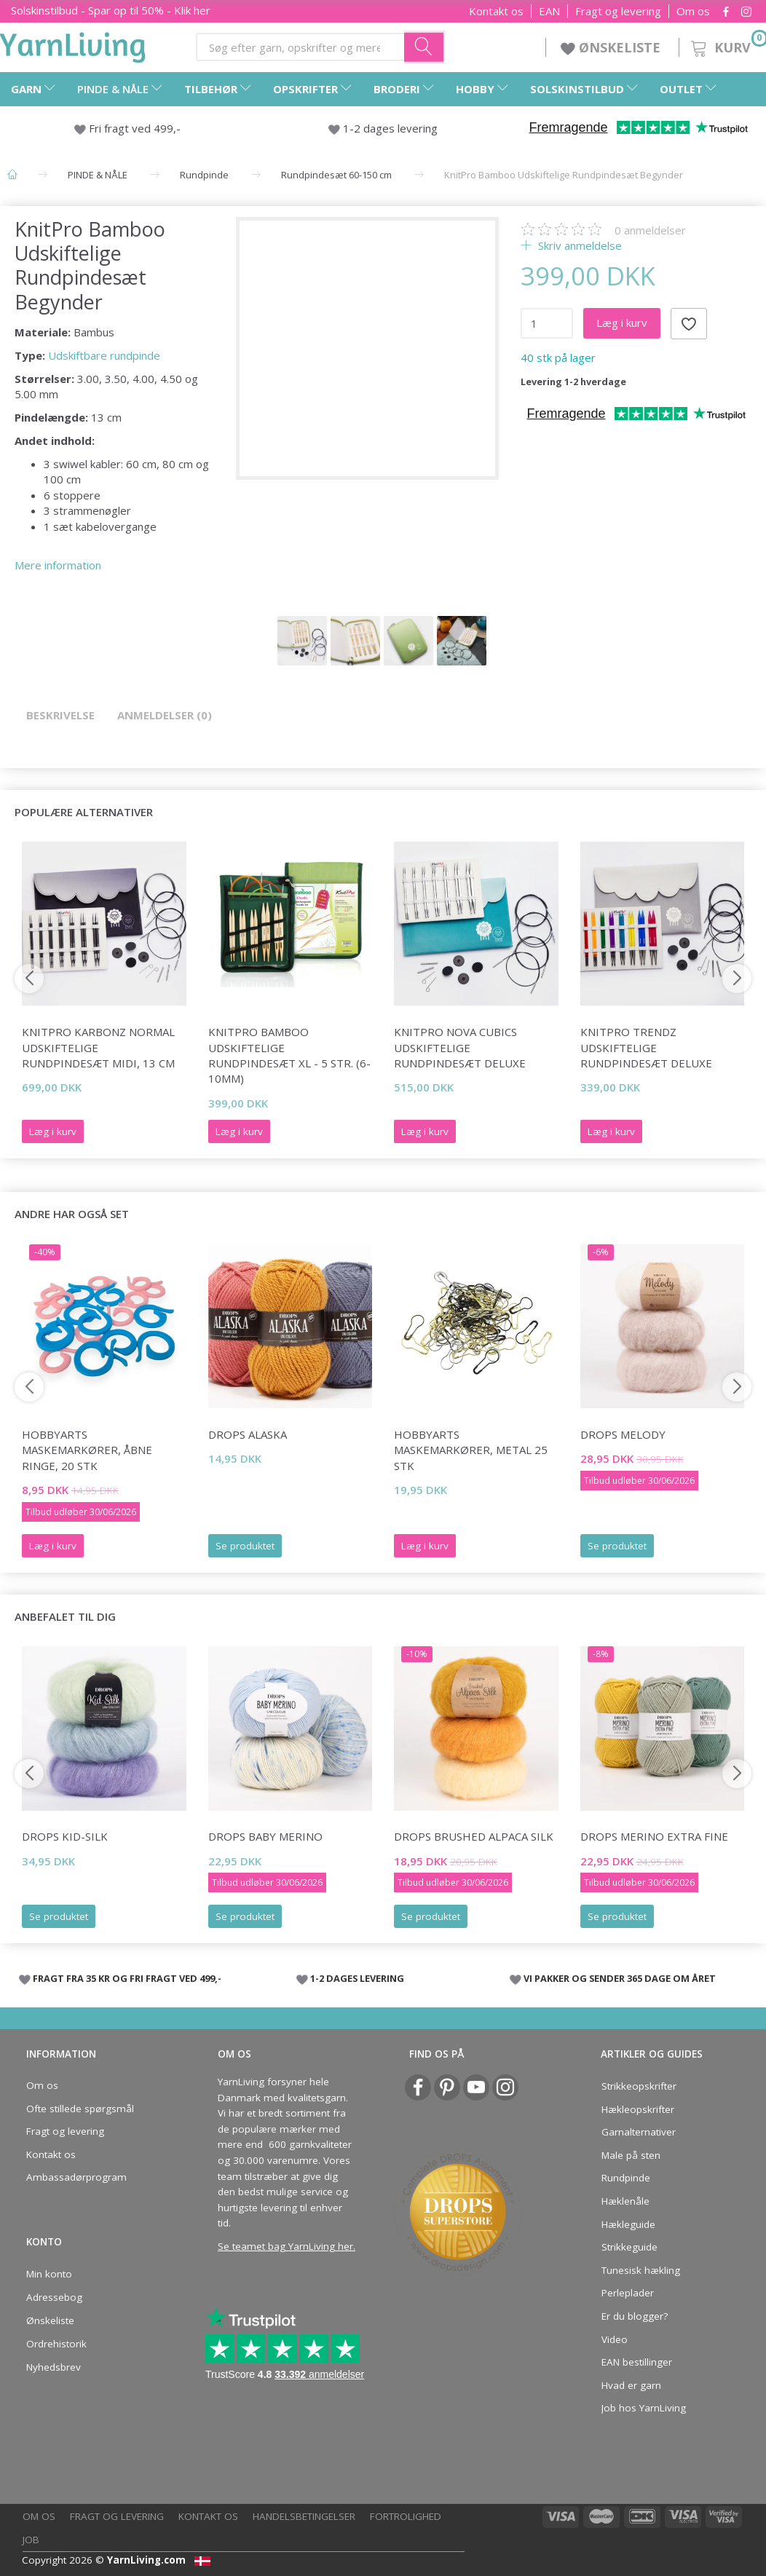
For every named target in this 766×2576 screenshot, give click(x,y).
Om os (693, 11)
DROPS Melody (623, 1434)
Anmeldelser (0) (164, 715)
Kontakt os (496, 11)
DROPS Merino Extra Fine (654, 1836)
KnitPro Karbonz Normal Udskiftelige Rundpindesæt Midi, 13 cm (98, 1047)
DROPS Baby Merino (265, 1836)
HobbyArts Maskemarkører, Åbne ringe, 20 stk (87, 1450)
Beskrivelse (60, 715)
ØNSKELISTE (612, 47)
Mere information (58, 565)
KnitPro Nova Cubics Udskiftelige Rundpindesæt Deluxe (460, 1047)
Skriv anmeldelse (578, 245)
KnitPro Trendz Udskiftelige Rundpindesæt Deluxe (646, 1047)
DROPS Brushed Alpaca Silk (473, 1836)
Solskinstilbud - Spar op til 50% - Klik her (110, 10)
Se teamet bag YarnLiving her (285, 2246)
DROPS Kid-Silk (65, 1836)
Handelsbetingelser (304, 2516)
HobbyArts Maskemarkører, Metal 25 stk (471, 1450)
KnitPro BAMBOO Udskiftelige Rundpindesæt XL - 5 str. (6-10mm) (289, 1055)
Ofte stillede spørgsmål (80, 2108)
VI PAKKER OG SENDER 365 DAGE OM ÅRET (620, 1978)
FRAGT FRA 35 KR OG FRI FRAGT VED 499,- (127, 1978)
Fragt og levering (618, 11)
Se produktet (245, 1545)
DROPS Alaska (247, 1434)
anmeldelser (650, 230)
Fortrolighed (405, 2516)
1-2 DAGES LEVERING (357, 1978)
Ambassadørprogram (76, 2177)
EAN (549, 11)
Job (31, 2539)
